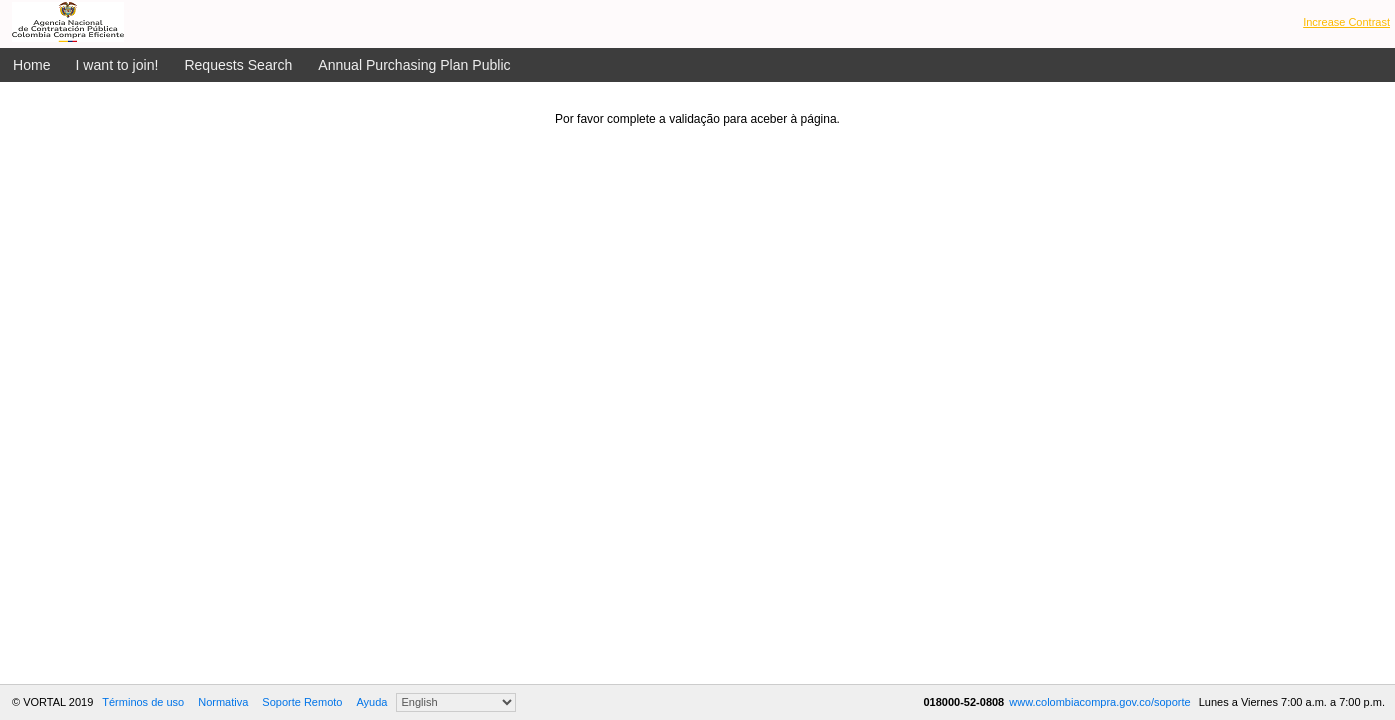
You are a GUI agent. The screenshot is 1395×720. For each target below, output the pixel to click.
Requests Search (238, 65)
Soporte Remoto (302, 702)
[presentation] (698, 165)
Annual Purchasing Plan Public (414, 65)
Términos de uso (143, 702)
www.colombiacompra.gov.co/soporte (1101, 702)
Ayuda (371, 702)
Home (32, 65)
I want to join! (117, 65)
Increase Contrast (1346, 22)
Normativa (223, 702)
